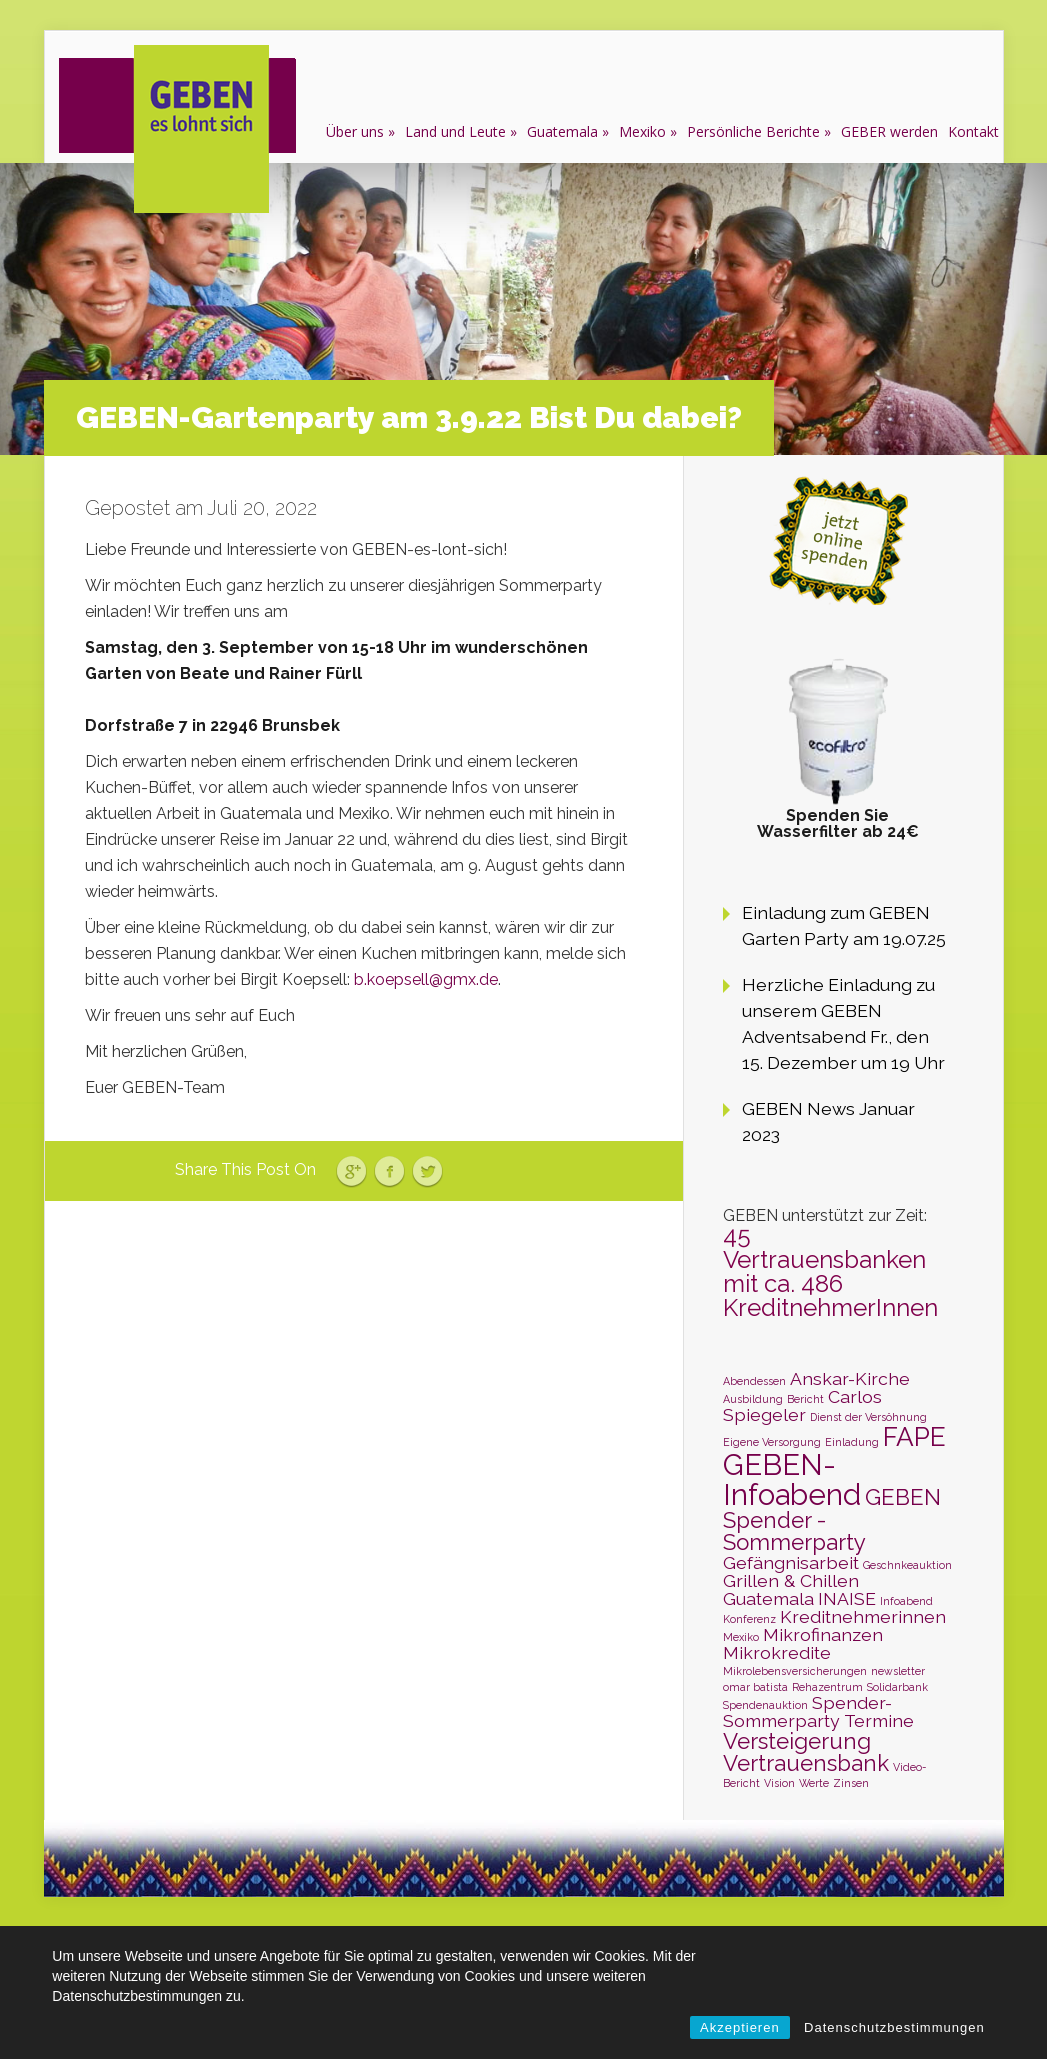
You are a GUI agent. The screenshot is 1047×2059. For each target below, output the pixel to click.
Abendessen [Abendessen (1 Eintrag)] (754, 1381)
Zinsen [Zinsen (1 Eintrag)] (851, 1783)
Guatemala (562, 131)
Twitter (427, 1172)
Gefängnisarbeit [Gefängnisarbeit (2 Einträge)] (791, 1562)
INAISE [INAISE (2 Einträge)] (847, 1598)
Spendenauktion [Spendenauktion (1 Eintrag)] (765, 1705)
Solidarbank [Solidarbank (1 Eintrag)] (897, 1687)
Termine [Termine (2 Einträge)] (879, 1720)
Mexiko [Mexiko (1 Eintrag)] (741, 1637)
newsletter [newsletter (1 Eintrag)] (898, 1671)
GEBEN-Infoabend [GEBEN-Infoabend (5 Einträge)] (792, 1479)
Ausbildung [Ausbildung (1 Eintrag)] (753, 1399)
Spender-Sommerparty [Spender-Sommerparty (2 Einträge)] (807, 1711)
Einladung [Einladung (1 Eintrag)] (852, 1442)
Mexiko (642, 131)
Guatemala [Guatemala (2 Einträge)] (768, 1598)
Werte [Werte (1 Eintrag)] (814, 1783)
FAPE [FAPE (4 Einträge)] (914, 1436)
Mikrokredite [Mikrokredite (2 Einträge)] (777, 1652)
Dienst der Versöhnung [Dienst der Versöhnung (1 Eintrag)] (868, 1417)
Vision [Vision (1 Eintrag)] (779, 1783)
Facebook (389, 1172)
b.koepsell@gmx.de (426, 979)
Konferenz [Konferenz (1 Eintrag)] (749, 1619)
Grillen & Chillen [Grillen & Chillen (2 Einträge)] (791, 1580)
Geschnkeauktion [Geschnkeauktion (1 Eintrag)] (907, 1565)
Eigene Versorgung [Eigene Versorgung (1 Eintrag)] (772, 1442)
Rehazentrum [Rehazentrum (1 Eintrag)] (827, 1687)
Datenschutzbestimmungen (894, 2027)
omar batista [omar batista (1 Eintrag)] (755, 1687)
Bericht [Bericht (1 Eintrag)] (805, 1399)
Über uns (355, 131)
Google (351, 1172)
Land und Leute (455, 131)
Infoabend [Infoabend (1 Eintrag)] (906, 1601)
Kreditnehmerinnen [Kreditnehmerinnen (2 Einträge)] (863, 1616)
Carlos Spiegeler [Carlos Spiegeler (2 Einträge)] (802, 1405)
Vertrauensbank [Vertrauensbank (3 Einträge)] (806, 1763)
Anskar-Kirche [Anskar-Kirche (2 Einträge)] (850, 1378)
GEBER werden (889, 131)
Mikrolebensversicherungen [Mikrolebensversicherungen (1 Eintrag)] (795, 1671)
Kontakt (973, 131)
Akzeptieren (740, 2027)
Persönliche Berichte (753, 131)
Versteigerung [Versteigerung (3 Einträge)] (797, 1741)
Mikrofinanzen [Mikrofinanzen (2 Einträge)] (823, 1634)
